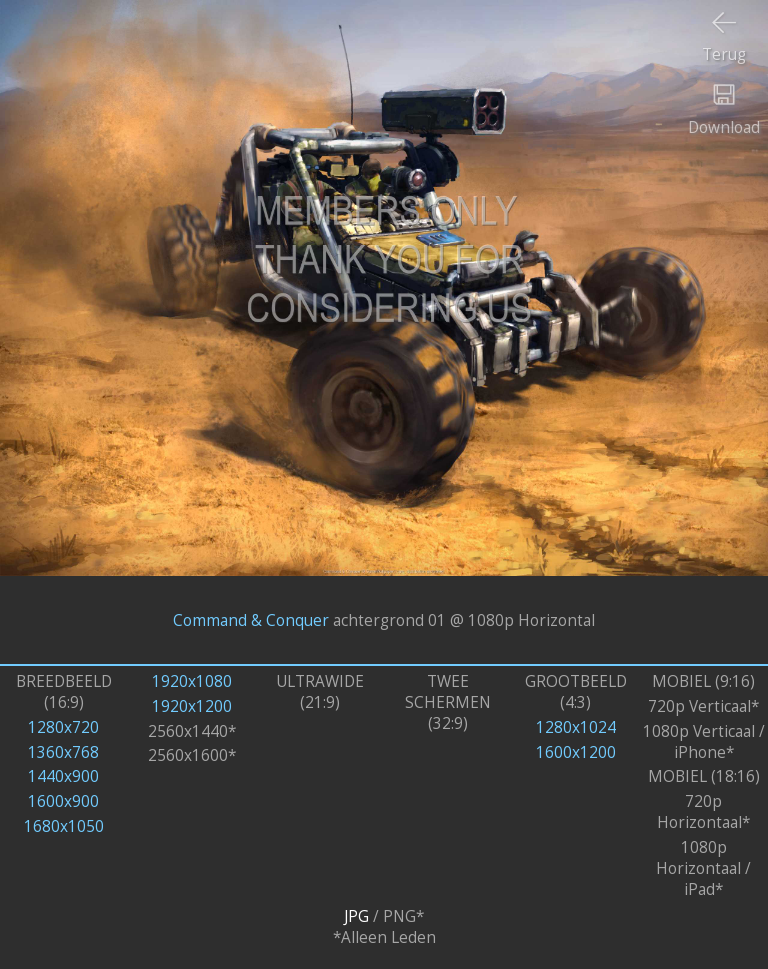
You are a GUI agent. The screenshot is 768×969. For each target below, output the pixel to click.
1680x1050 (64, 826)
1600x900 (63, 801)
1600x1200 (576, 752)
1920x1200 (192, 706)
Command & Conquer (251, 619)
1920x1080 (192, 681)
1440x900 (63, 776)
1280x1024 (576, 727)
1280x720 (63, 727)
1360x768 (63, 752)
